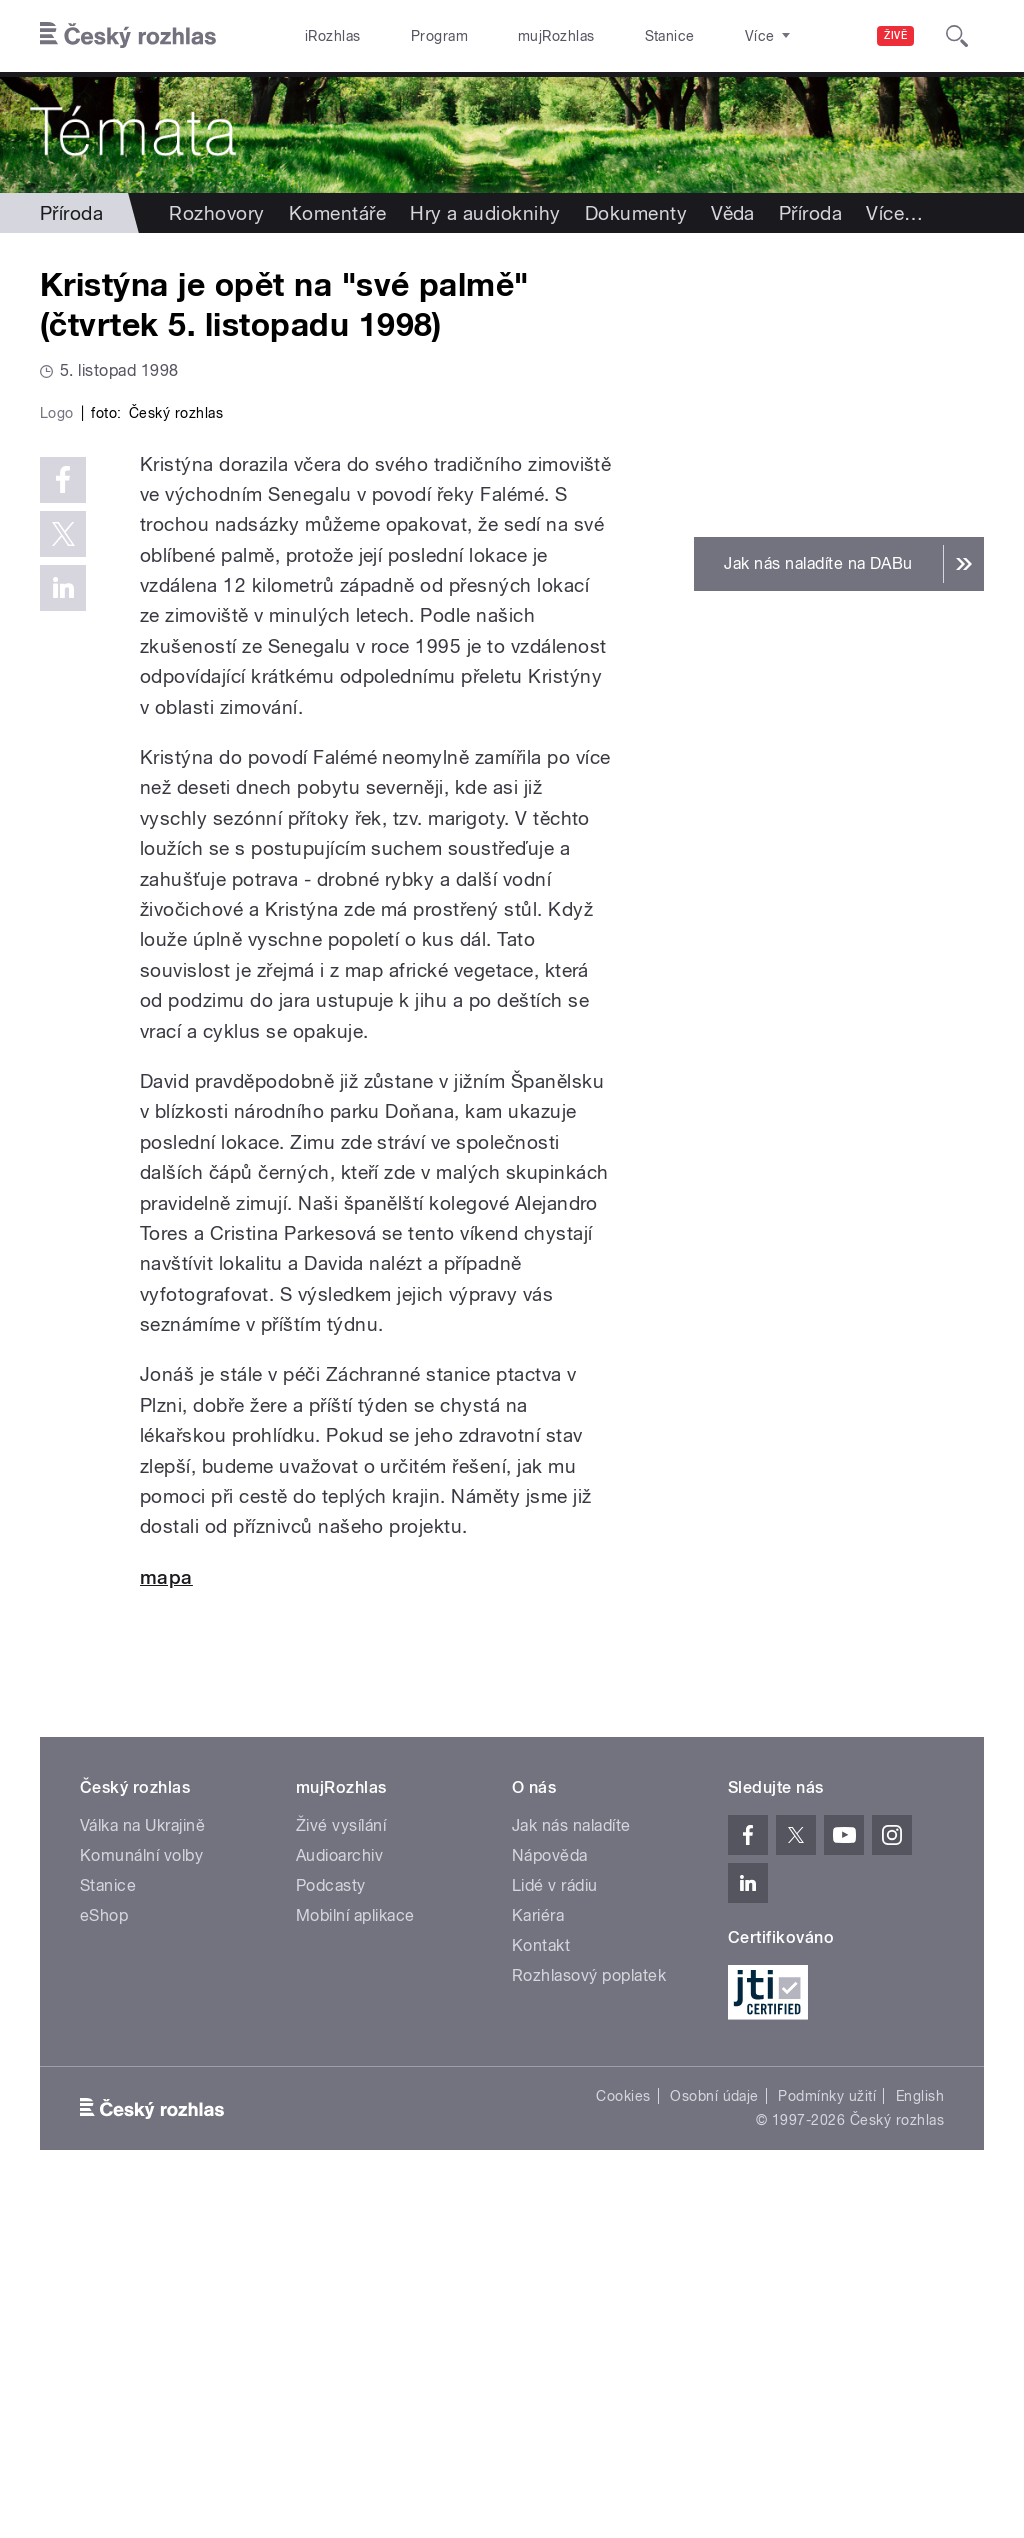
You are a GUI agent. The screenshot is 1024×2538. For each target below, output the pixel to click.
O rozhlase (689, 36)
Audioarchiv (339, 2195)
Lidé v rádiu (555, 2225)
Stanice (598, 36)
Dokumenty (636, 213)
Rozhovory (216, 213)
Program (408, 36)
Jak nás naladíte (571, 2165)
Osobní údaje (714, 2436)
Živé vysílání (341, 2165)
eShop (104, 2255)
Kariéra (538, 2255)
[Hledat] (957, 36)
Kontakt (541, 2285)
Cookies (623, 2436)
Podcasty (331, 2225)
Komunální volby (141, 2195)
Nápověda (550, 2195)
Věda (733, 213)
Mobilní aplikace (355, 2255)
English (920, 2436)
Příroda (71, 213)
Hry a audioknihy (485, 213)
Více (894, 213)
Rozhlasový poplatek (589, 2315)
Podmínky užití (827, 2436)
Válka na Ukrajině (142, 2165)
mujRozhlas (505, 36)
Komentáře (337, 213)
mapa (166, 1917)
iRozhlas (323, 36)
